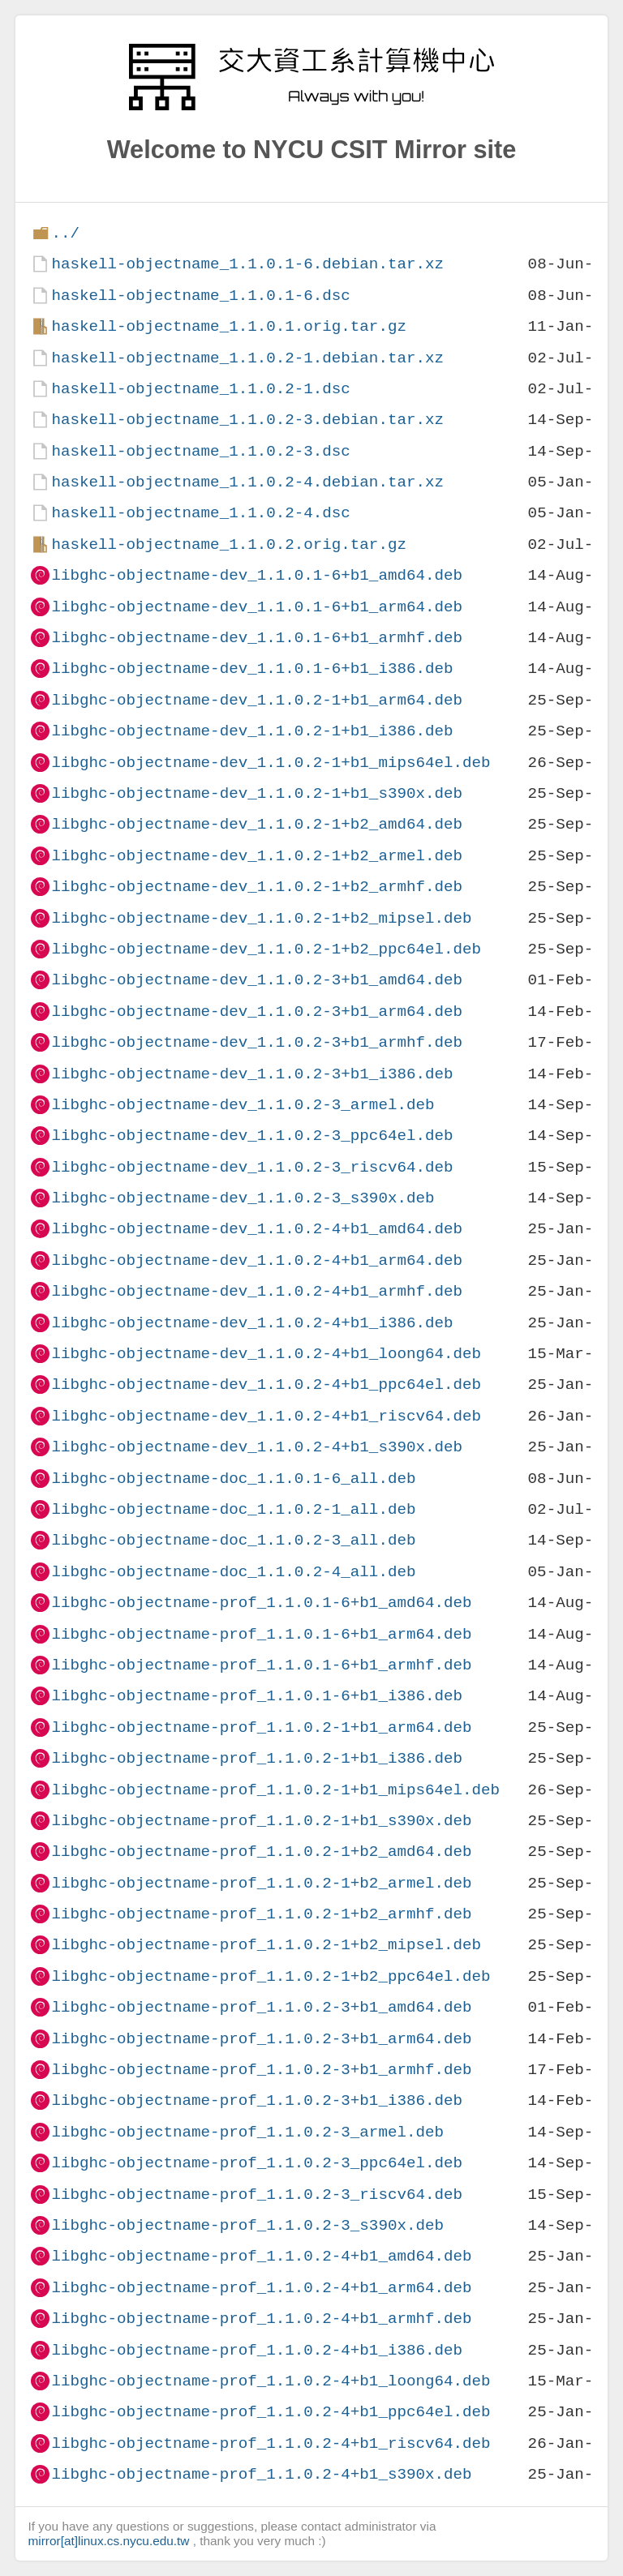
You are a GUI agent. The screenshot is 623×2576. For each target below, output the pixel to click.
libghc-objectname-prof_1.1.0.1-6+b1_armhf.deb (261, 1665)
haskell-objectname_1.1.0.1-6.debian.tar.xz (247, 264)
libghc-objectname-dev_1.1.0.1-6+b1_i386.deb (252, 668)
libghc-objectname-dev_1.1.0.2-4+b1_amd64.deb (256, 1229)
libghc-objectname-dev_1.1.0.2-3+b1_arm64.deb (256, 1011)
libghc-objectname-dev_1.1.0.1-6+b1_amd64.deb (256, 575)
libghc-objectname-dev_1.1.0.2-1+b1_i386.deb (252, 731)
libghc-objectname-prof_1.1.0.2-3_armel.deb (247, 2132)
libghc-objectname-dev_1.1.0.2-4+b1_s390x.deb (256, 1447)
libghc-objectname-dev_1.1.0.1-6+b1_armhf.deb (256, 638)
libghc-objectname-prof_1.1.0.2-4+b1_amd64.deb (261, 2256)
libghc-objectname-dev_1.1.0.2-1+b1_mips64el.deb (270, 763)
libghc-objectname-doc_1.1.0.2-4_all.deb (233, 1572)
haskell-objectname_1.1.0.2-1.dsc (200, 389)
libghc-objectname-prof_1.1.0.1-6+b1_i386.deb (256, 1696)
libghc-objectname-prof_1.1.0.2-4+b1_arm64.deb (261, 2288)
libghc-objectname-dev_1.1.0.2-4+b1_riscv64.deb (266, 1416)
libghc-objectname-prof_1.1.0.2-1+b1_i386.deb (256, 1758)
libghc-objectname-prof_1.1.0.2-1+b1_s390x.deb (261, 1821)
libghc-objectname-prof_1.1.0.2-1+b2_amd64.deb (261, 1851)
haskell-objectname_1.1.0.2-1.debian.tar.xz (247, 358)
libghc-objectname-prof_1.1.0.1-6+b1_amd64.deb (261, 1603)
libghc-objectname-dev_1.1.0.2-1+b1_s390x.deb (256, 793)
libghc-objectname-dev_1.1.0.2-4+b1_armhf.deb (256, 1291)
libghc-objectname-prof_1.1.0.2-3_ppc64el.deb (256, 2163)
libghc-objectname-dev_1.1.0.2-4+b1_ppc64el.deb (266, 1384)
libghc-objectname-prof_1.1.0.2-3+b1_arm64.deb (261, 2039)
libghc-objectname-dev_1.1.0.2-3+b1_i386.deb (252, 1074)
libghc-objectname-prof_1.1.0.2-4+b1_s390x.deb (261, 2474)
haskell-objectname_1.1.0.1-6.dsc (200, 295)
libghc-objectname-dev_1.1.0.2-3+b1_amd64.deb (256, 980)
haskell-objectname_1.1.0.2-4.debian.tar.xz (247, 482)
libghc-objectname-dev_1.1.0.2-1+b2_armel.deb (256, 856)
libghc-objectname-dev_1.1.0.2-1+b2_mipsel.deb (261, 918)
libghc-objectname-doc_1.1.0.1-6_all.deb (233, 1478)
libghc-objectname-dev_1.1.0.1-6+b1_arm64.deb (256, 607)
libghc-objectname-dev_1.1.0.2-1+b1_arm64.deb (256, 700)
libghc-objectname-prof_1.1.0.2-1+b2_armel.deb (261, 1883)
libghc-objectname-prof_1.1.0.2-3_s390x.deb (247, 2225)
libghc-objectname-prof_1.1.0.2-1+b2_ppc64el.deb (270, 1976)
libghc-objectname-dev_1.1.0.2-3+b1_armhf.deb (256, 1042)
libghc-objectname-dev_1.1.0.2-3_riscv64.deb (252, 1167)
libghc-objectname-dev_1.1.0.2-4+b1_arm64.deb (256, 1260)
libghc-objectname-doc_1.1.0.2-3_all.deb (233, 1540)
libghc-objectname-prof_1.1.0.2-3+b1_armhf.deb (261, 2070)
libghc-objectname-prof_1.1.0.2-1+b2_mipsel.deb (266, 1945)
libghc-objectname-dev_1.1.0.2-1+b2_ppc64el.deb (266, 949)
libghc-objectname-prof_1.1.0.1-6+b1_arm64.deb (261, 1634)
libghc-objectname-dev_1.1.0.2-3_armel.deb (242, 1105)
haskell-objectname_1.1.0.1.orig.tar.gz (228, 326)
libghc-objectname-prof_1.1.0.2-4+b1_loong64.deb (270, 2381)
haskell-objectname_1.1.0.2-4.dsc (200, 513)
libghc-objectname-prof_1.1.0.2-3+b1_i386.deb (256, 2100)
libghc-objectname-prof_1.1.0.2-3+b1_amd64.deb (261, 2007)
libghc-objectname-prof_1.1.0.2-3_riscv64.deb (256, 2194)
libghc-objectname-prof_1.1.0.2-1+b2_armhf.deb (261, 1914)
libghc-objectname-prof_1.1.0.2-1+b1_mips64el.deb (275, 1790)
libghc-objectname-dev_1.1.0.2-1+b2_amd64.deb (256, 824)
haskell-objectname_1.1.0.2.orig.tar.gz (228, 544)
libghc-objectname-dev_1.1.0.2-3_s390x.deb (242, 1198)
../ (65, 233)
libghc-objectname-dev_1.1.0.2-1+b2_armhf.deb (256, 887)
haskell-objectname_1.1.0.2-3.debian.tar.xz (247, 420)
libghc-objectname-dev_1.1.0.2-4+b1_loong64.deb (266, 1354)
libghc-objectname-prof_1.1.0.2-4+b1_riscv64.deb (270, 2443)
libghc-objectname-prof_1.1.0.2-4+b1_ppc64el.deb (270, 2412)
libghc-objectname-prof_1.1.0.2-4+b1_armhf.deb (261, 2319)
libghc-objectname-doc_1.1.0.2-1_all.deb (233, 1509)
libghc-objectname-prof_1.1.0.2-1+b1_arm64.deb (261, 1727)
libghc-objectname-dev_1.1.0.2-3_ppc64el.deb (252, 1136)
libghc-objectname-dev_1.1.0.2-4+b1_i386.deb (252, 1323)
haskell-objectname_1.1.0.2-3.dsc (200, 451)
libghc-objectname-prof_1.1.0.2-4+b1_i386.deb (256, 2350)
